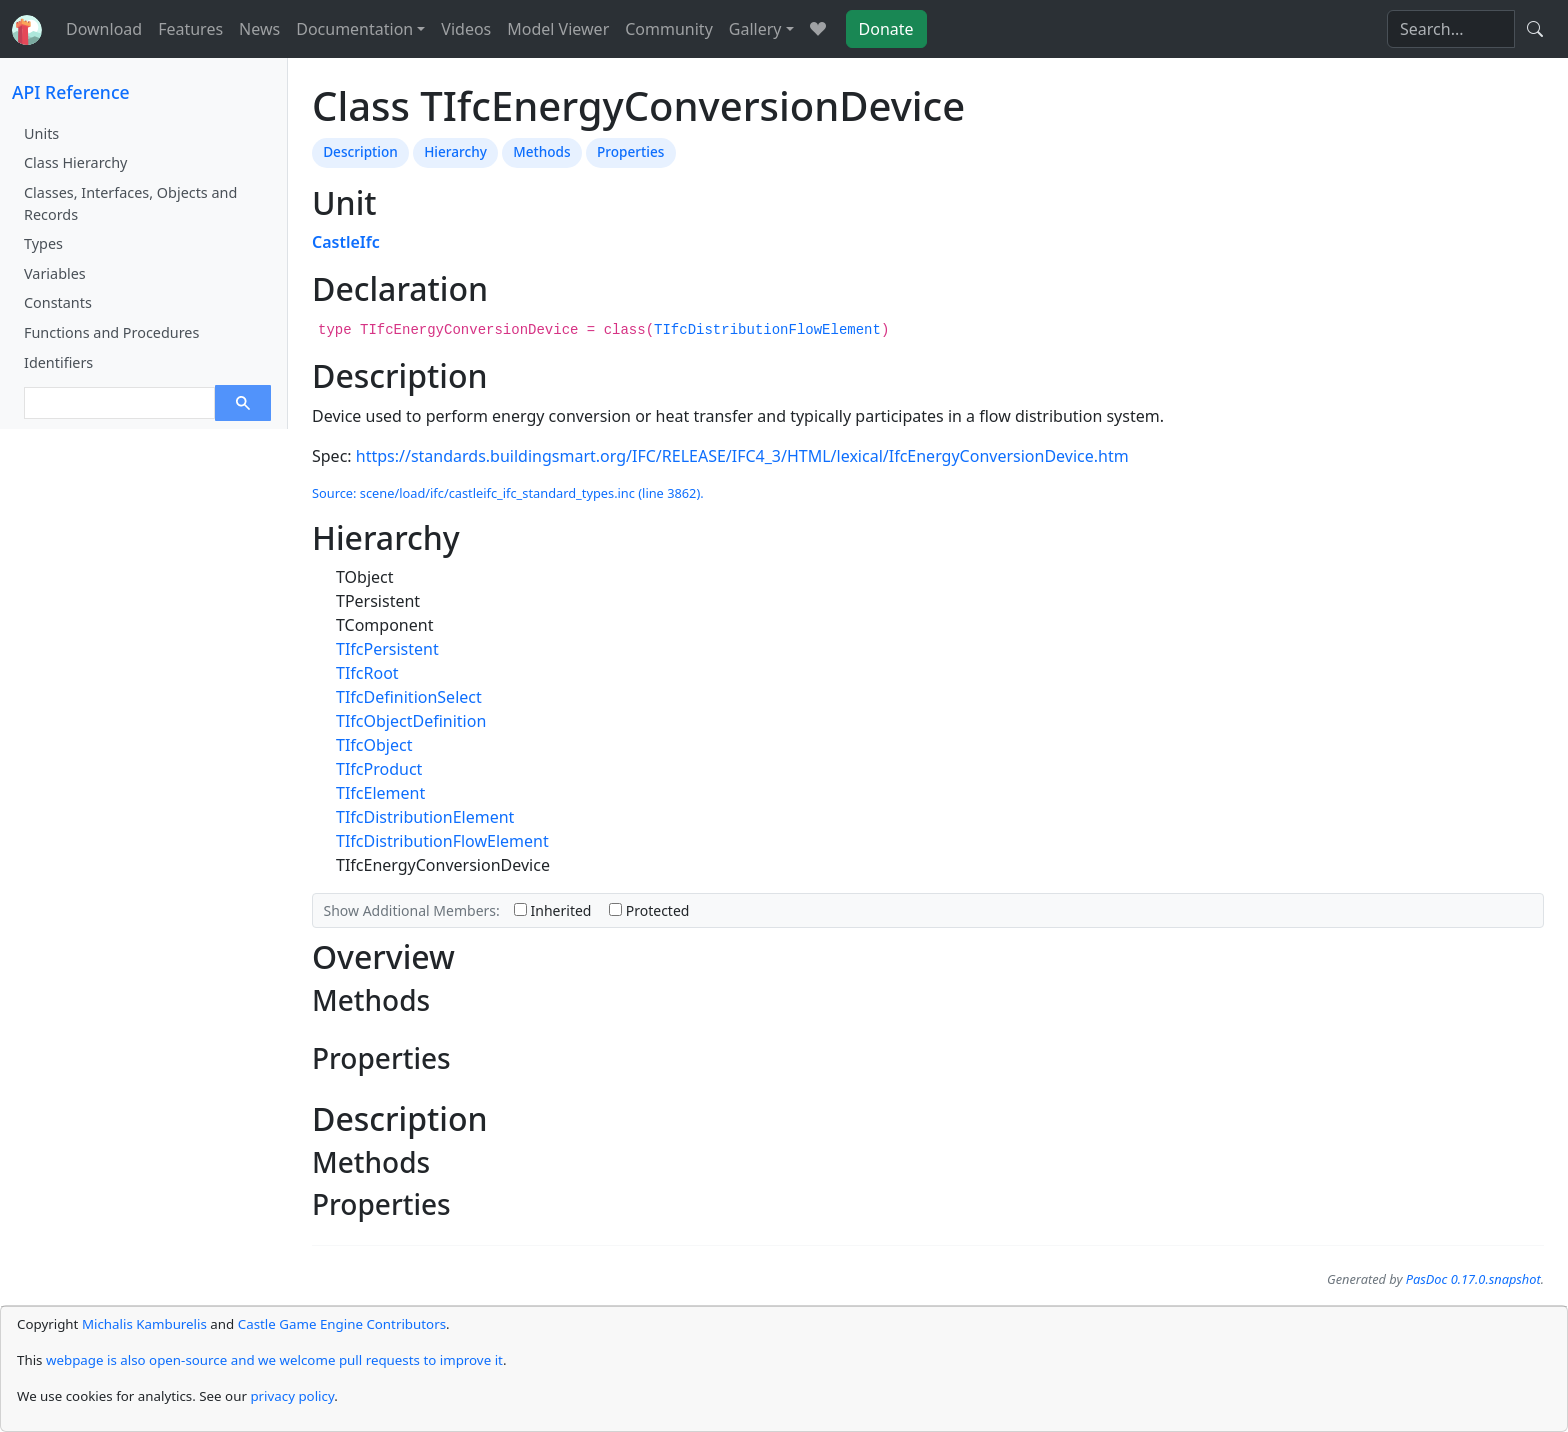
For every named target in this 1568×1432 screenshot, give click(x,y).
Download (104, 29)
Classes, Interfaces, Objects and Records (130, 203)
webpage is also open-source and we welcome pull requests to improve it (274, 1360)
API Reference (71, 92)
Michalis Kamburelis (144, 1324)
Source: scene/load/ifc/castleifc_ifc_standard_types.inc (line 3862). (508, 493)
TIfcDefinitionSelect (409, 697)
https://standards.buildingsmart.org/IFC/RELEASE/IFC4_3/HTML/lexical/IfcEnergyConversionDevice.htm (742, 456)
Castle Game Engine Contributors (342, 1324)
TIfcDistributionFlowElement (767, 330)
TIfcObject (374, 745)
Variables (55, 273)
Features (190, 29)
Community (669, 29)
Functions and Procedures (111, 332)
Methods (541, 151)
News (259, 29)
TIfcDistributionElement (425, 817)
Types (43, 243)
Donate (886, 29)
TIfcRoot (367, 673)
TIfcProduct (379, 769)
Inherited (553, 910)
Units (41, 133)
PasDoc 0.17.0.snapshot (1473, 1279)
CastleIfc (346, 242)
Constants (58, 302)
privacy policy (292, 1396)
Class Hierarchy (75, 162)
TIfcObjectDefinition (411, 721)
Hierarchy (455, 151)
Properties (630, 151)
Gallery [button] (755, 29)
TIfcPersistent (387, 649)
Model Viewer (558, 29)
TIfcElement (380, 793)
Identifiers (58, 362)
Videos (466, 29)
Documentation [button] (354, 29)
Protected (649, 910)
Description (360, 151)
